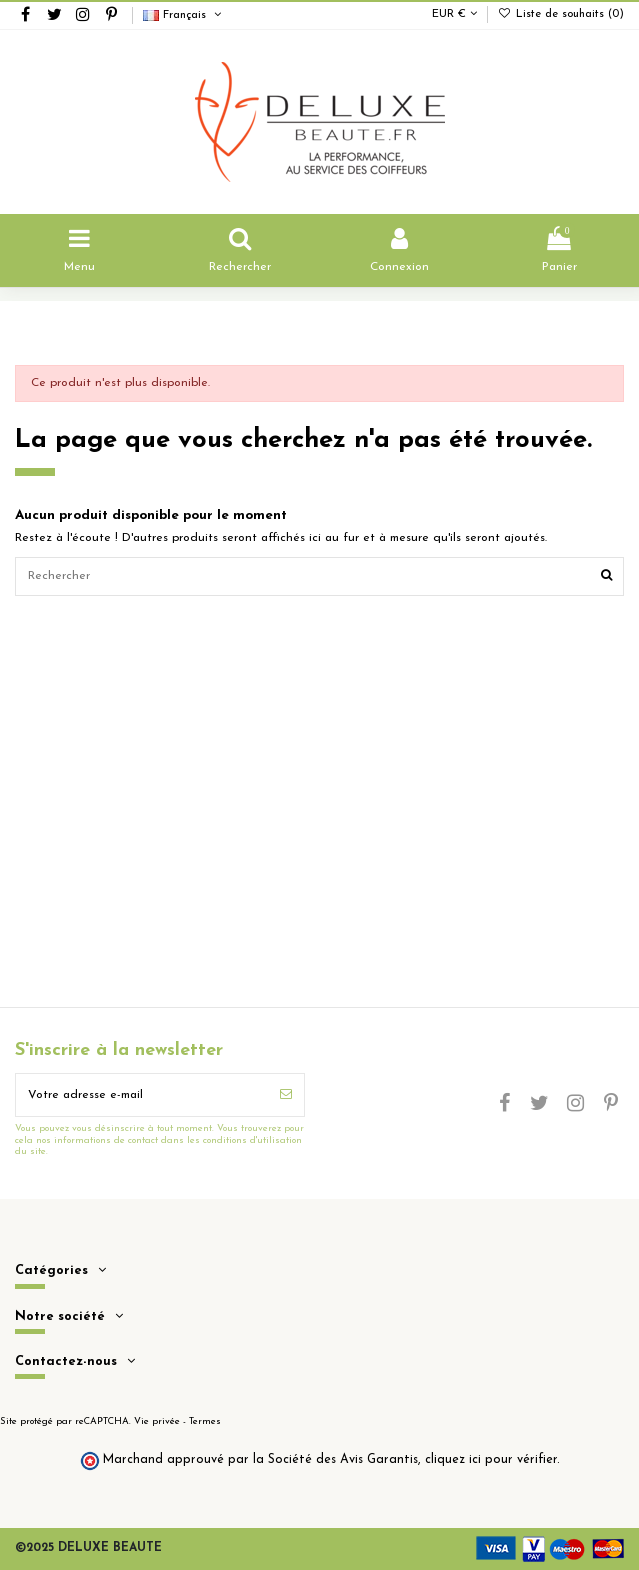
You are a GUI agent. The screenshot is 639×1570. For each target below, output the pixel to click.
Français (183, 15)
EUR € (454, 14)
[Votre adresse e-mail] (142, 1095)
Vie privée (157, 1421)
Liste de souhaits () (561, 14)
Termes (205, 1421)
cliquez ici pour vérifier (491, 1460)
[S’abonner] (286, 1095)
